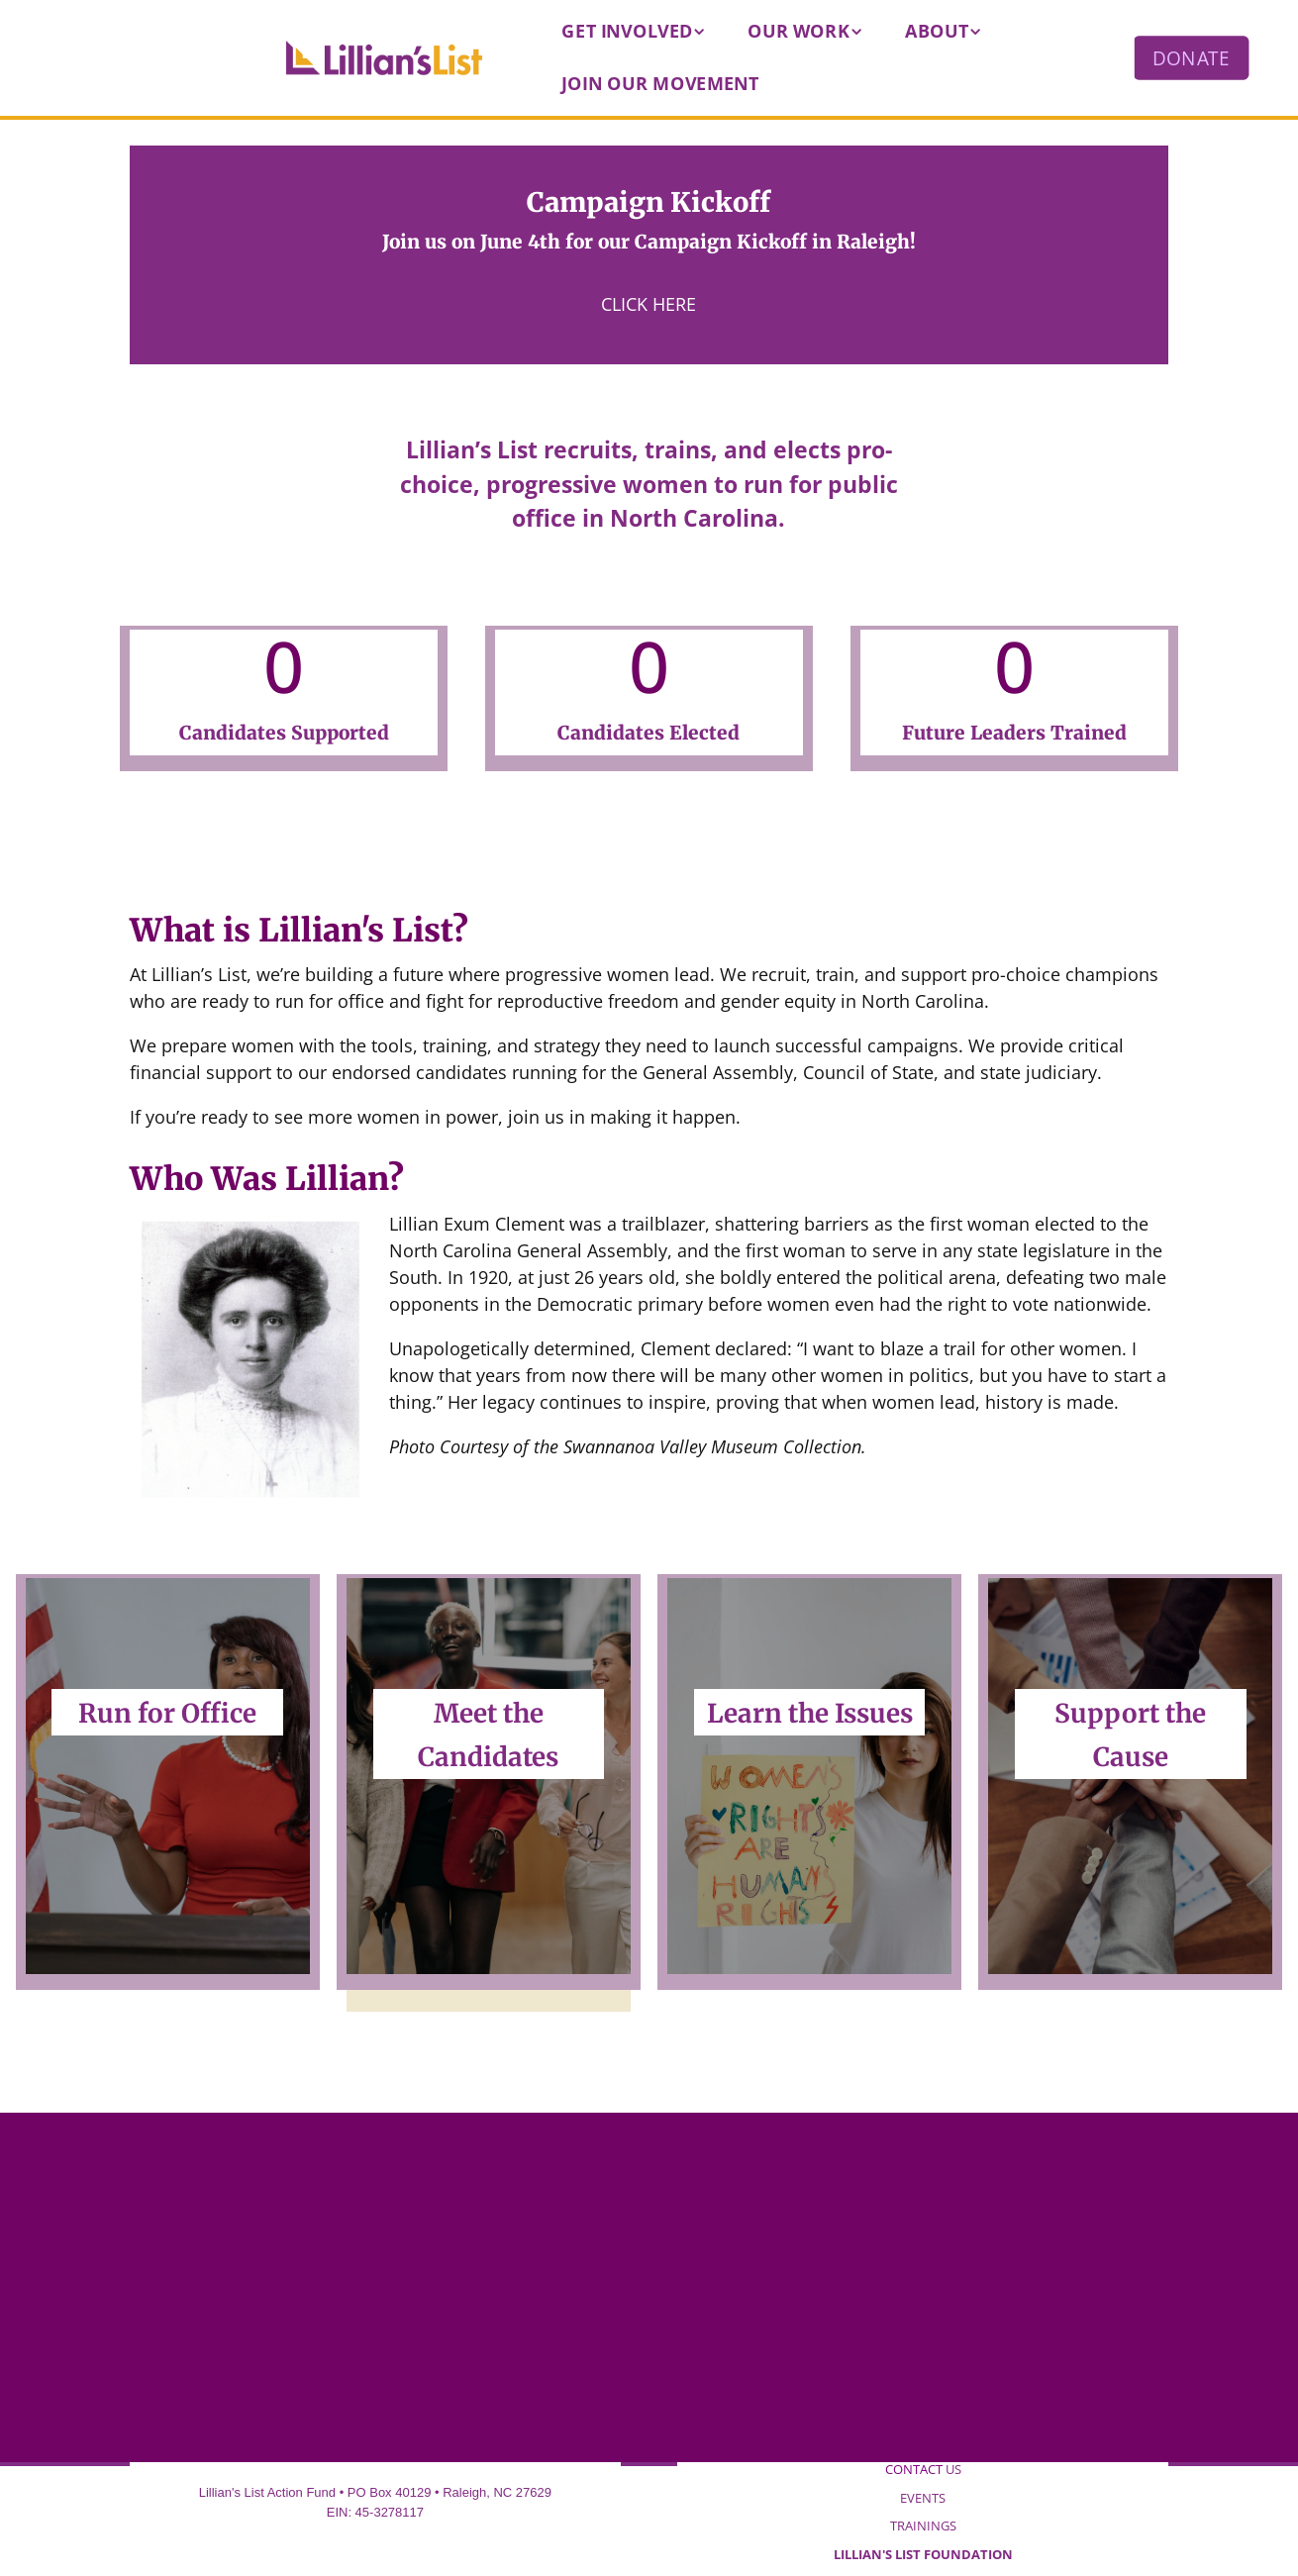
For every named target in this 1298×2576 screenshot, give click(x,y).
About (936, 31)
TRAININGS (923, 2525)
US (923, 2469)
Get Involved (627, 31)
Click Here (648, 304)
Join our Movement (660, 82)
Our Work (799, 31)
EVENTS (923, 2498)
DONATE (1191, 57)
